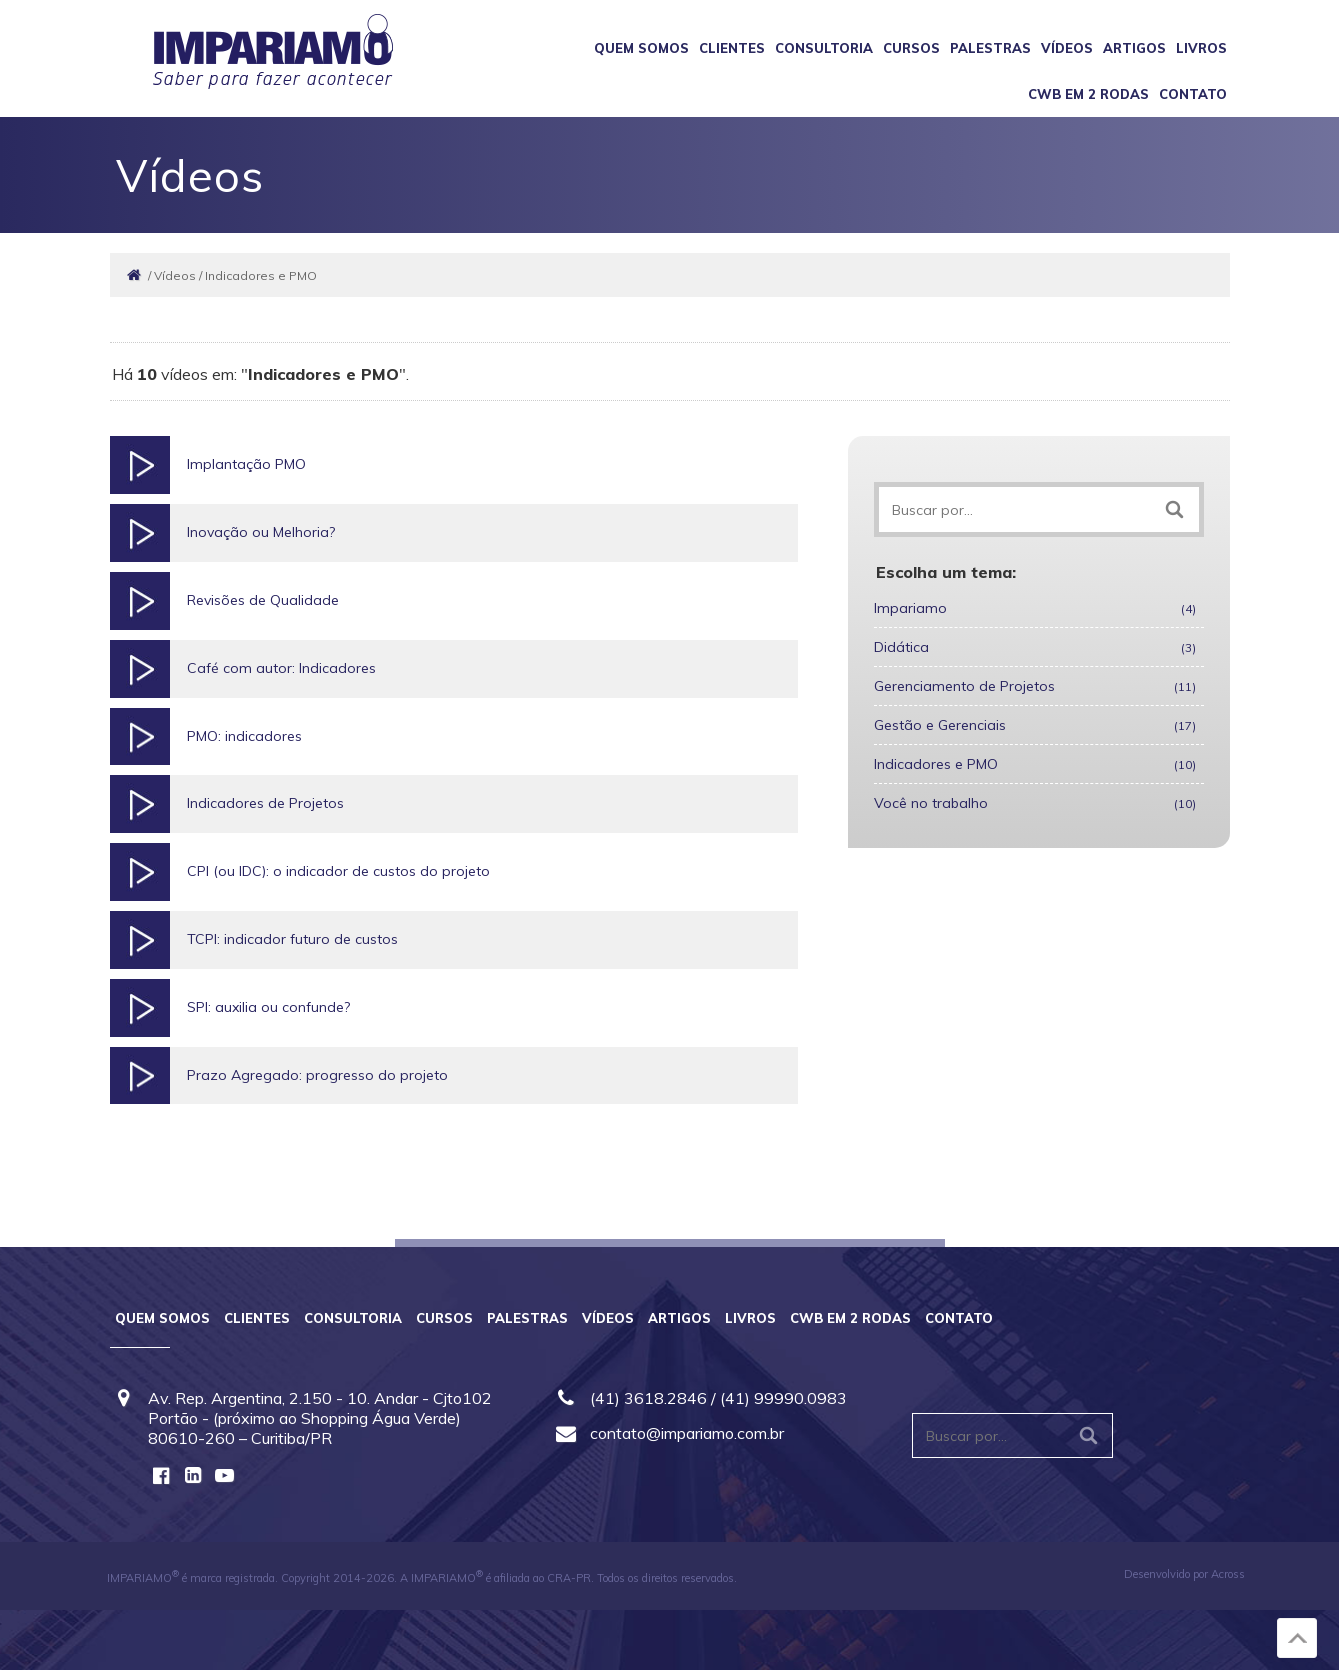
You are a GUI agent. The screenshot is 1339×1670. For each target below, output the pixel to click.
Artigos (1134, 48)
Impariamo (1034, 608)
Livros (1201, 48)
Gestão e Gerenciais (1034, 725)
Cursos (911, 48)
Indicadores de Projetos (265, 803)
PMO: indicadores (244, 736)
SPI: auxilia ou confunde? (268, 1007)
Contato (1193, 94)
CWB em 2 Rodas (1088, 94)
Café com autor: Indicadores (281, 668)
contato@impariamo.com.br (687, 1433)
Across (1228, 1574)
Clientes (732, 48)
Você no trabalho (1034, 803)
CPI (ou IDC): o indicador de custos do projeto (338, 871)
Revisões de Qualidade (263, 600)
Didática (1034, 647)
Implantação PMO (246, 464)
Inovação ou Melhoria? (261, 532)
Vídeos (1067, 48)
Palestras (990, 48)
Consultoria (824, 48)
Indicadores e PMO (1034, 764)
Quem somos (641, 48)
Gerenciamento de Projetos (1034, 686)
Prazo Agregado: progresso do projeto (317, 1075)
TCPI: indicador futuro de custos (292, 939)
